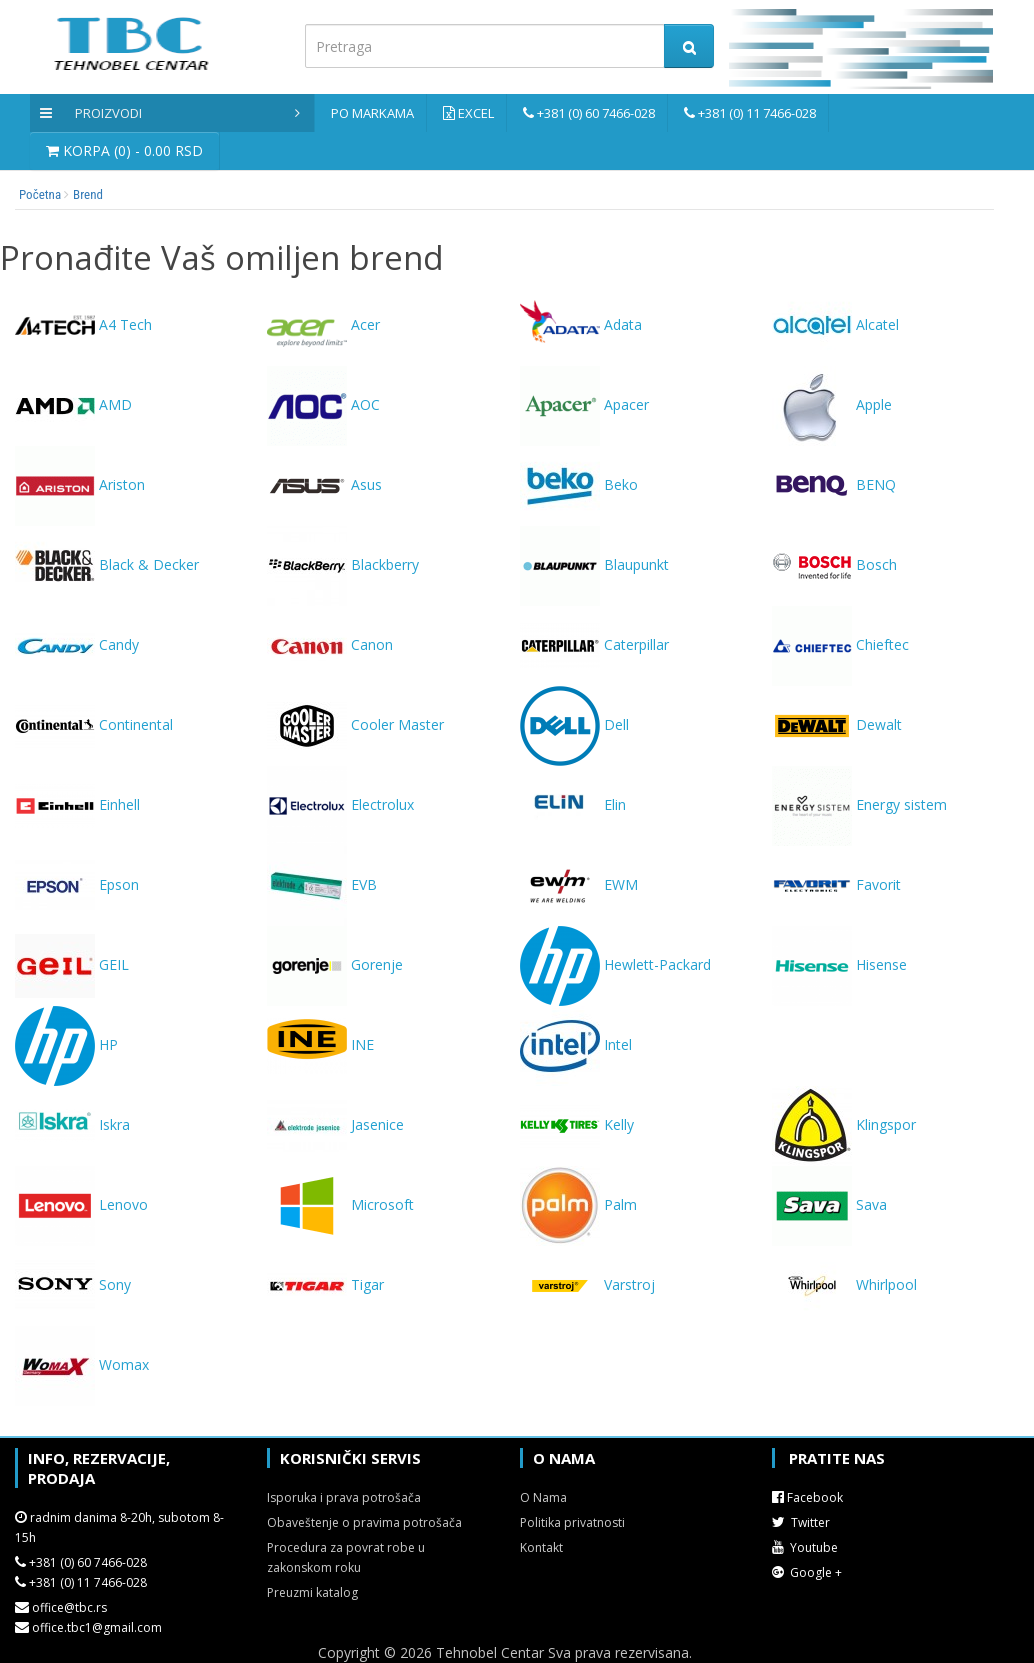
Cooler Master (355, 724)
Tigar (325, 1284)
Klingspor (844, 1124)
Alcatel (835, 324)
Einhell (77, 804)
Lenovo (81, 1204)
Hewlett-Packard (615, 964)
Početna (40, 194)
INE (320, 1044)
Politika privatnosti (572, 1522)
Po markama (372, 113)
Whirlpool (844, 1284)
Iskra (72, 1124)
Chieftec (840, 644)
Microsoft (340, 1204)
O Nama (543, 1497)
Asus (324, 484)
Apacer (584, 404)
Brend (88, 194)
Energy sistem (859, 804)
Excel (476, 113)
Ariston (80, 484)
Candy (77, 644)
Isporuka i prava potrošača (344, 1497)
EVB (322, 884)
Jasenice (335, 1124)
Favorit (836, 884)
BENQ (834, 484)
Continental (94, 724)
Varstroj (587, 1284)
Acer (323, 324)
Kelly (577, 1124)
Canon (330, 644)
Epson (77, 884)
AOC (323, 404)
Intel (576, 1044)
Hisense (839, 964)
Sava (829, 1204)
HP (66, 1044)
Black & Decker (107, 564)
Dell (574, 724)
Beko (579, 484)
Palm (578, 1204)
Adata (581, 324)
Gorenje (335, 964)
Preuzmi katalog (312, 1592)
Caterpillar (594, 644)
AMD (73, 404)
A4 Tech (83, 324)
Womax (82, 1364)
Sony (73, 1284)
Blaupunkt (594, 564)
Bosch (834, 564)
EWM (579, 884)
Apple (832, 404)
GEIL (72, 964)
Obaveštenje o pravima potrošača (364, 1522)
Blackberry (343, 564)
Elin (573, 804)
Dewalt (837, 724)
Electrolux (340, 804)
